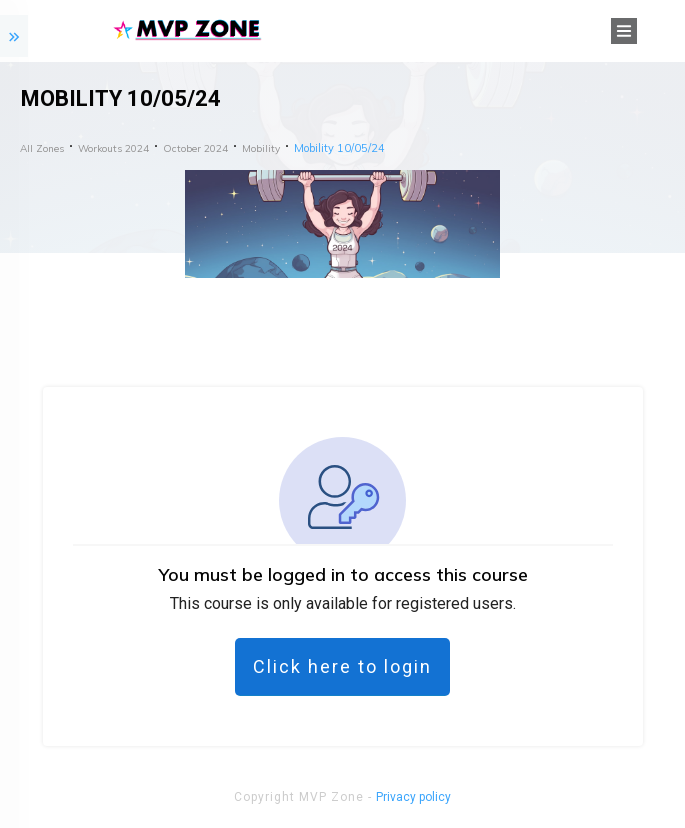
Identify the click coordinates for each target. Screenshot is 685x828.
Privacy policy (413, 797)
